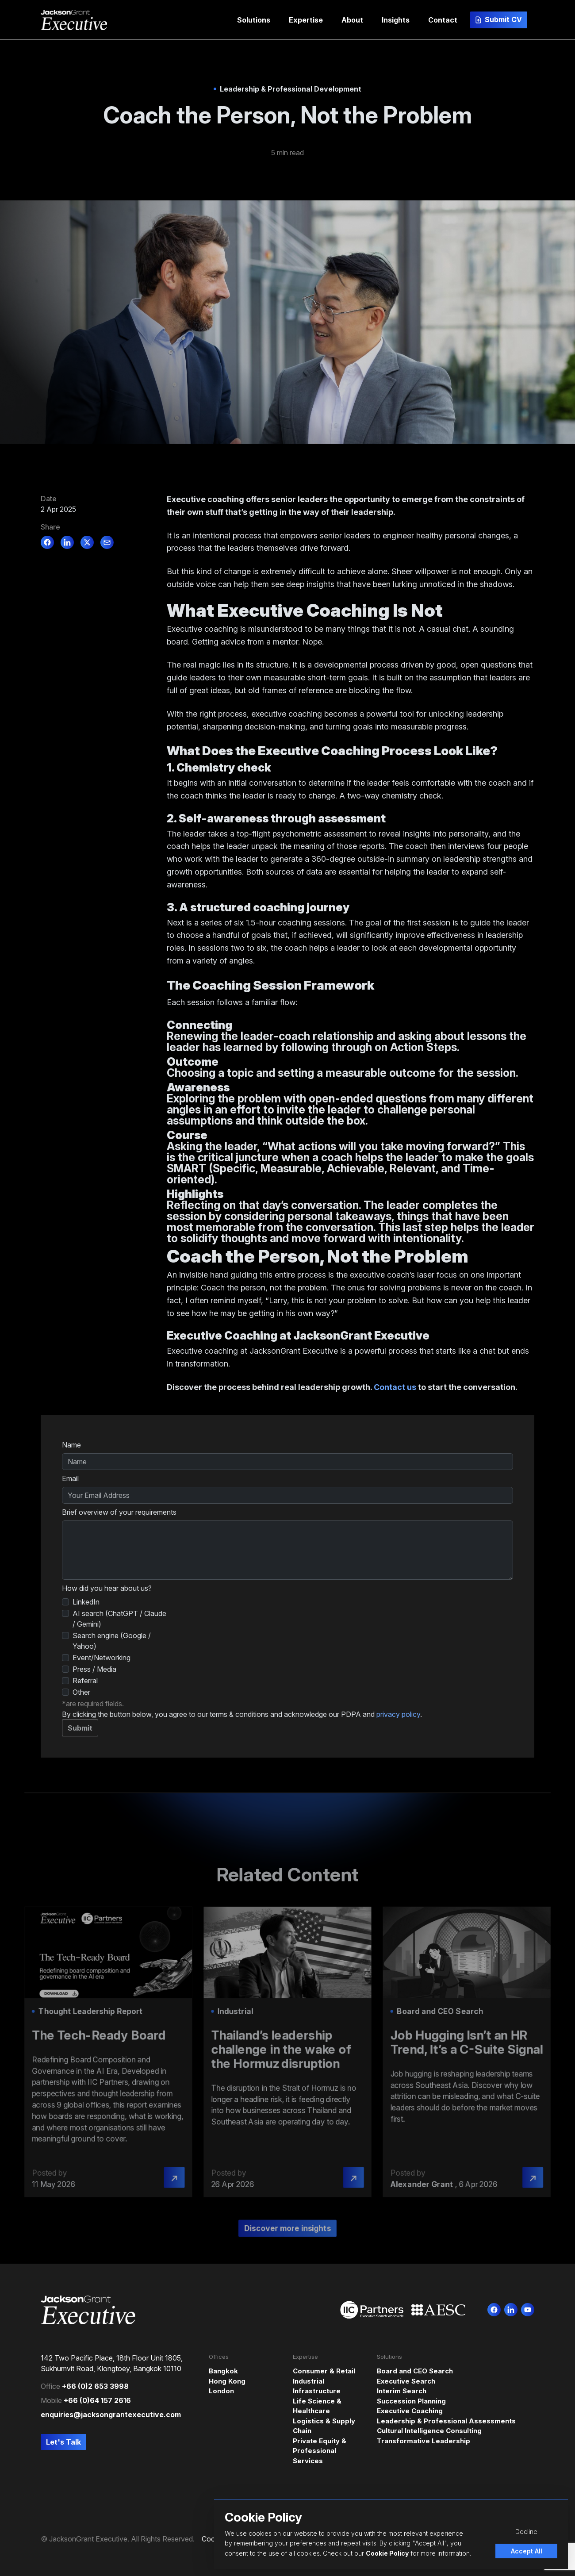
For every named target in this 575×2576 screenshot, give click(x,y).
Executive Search (406, 2381)
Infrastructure (317, 2391)
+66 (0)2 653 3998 (95, 2386)
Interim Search (401, 2391)
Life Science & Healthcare (317, 2406)
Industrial (308, 2381)
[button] (253, 20)
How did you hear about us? (107, 1588)
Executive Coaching (410, 2411)
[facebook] (47, 542)
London (221, 2391)
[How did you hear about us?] (65, 1601)
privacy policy (398, 1714)
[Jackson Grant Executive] (74, 20)
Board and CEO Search (415, 2371)
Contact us (395, 1387)
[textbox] (287, 1461)
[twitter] (87, 542)
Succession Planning (411, 2401)
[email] (107, 542)
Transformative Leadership (423, 2441)
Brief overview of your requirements (119, 1512)
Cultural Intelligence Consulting (429, 2430)
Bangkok (223, 2371)
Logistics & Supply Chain (324, 2426)
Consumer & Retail (324, 2371)
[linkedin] (67, 542)
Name (71, 1444)
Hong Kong (227, 2381)
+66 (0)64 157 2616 (97, 2400)
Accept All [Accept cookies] (526, 2551)
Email (70, 1478)
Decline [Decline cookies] (526, 2531)
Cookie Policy (387, 2553)
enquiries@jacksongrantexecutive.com (111, 2414)
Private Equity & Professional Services (319, 2451)
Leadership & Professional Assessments (446, 2421)
